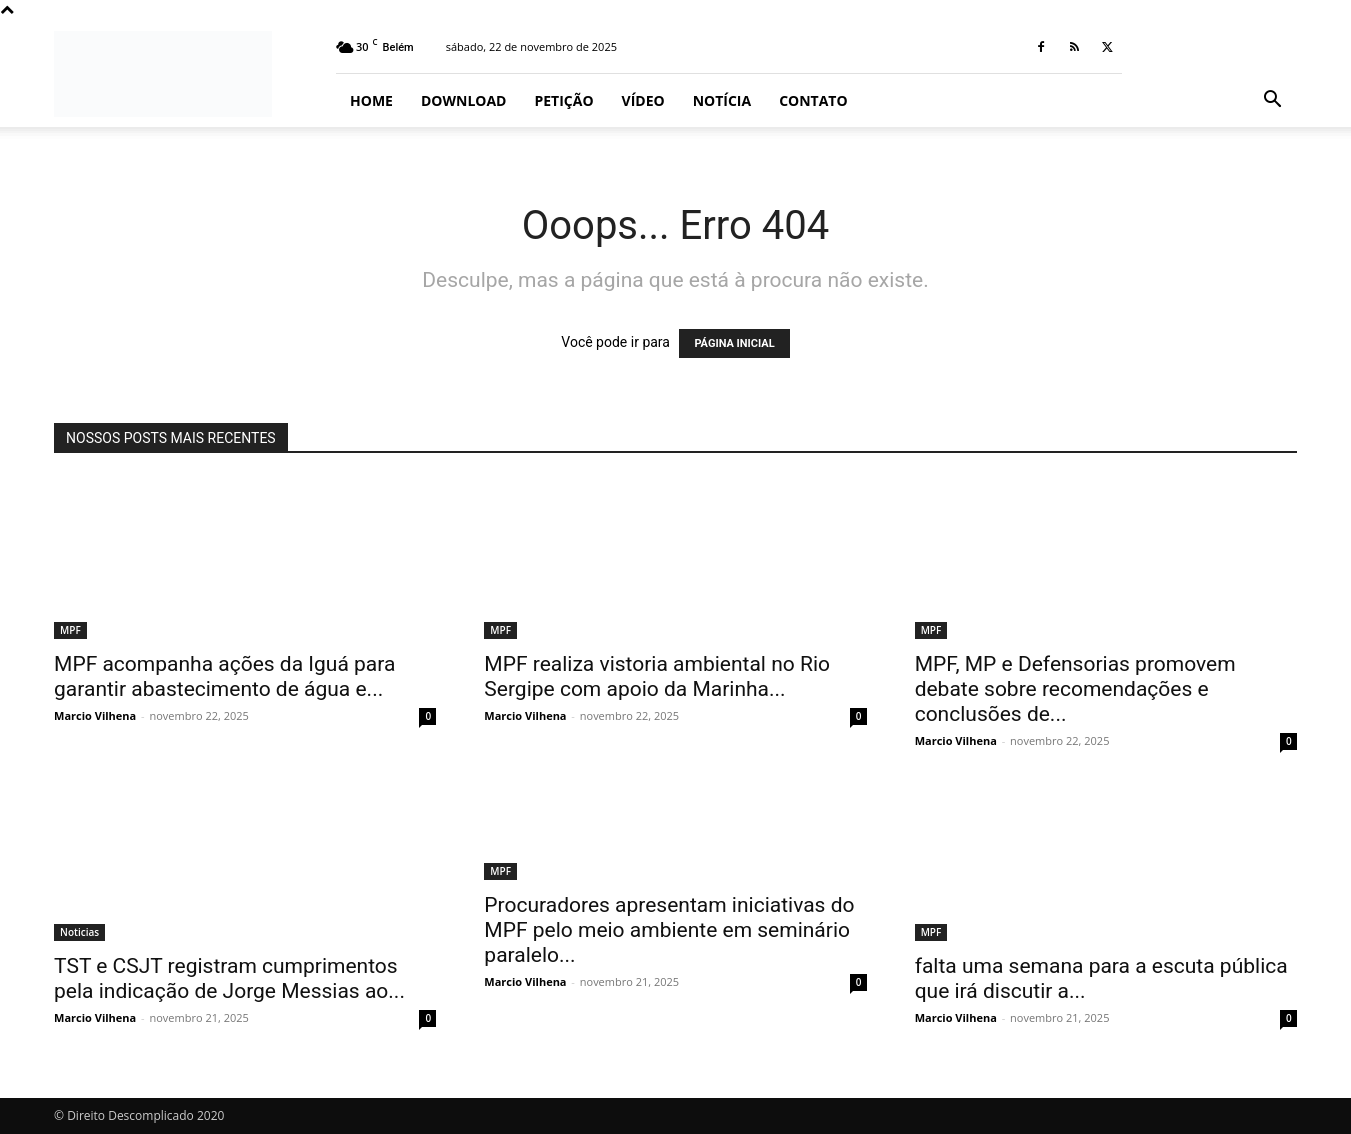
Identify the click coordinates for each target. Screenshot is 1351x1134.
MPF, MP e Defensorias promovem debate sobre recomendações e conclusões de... (1075, 689)
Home (371, 100)
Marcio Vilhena (95, 715)
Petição (563, 100)
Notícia (722, 100)
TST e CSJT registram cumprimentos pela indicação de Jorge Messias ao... (229, 978)
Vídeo (643, 100)
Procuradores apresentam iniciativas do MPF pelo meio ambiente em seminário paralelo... (669, 930)
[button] (1273, 101)
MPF (70, 630)
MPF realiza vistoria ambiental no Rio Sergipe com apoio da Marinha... (657, 676)
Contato (813, 100)
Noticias (79, 932)
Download (464, 100)
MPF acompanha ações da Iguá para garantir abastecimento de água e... (224, 676)
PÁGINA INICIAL (734, 343)
